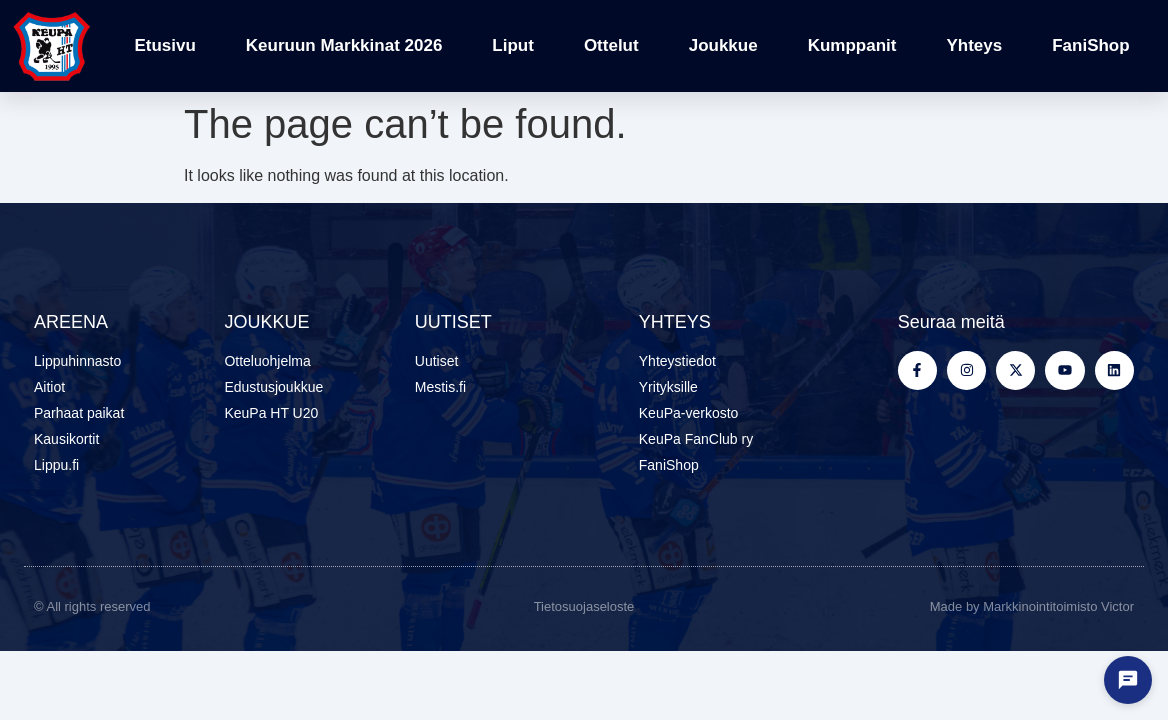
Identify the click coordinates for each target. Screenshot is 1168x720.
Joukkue (723, 46)
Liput (513, 46)
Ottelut (611, 46)
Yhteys (974, 46)
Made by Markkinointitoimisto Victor (1032, 606)
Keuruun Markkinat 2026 (344, 46)
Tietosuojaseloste (584, 606)
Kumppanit (852, 46)
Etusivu (164, 46)
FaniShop (1090, 46)
